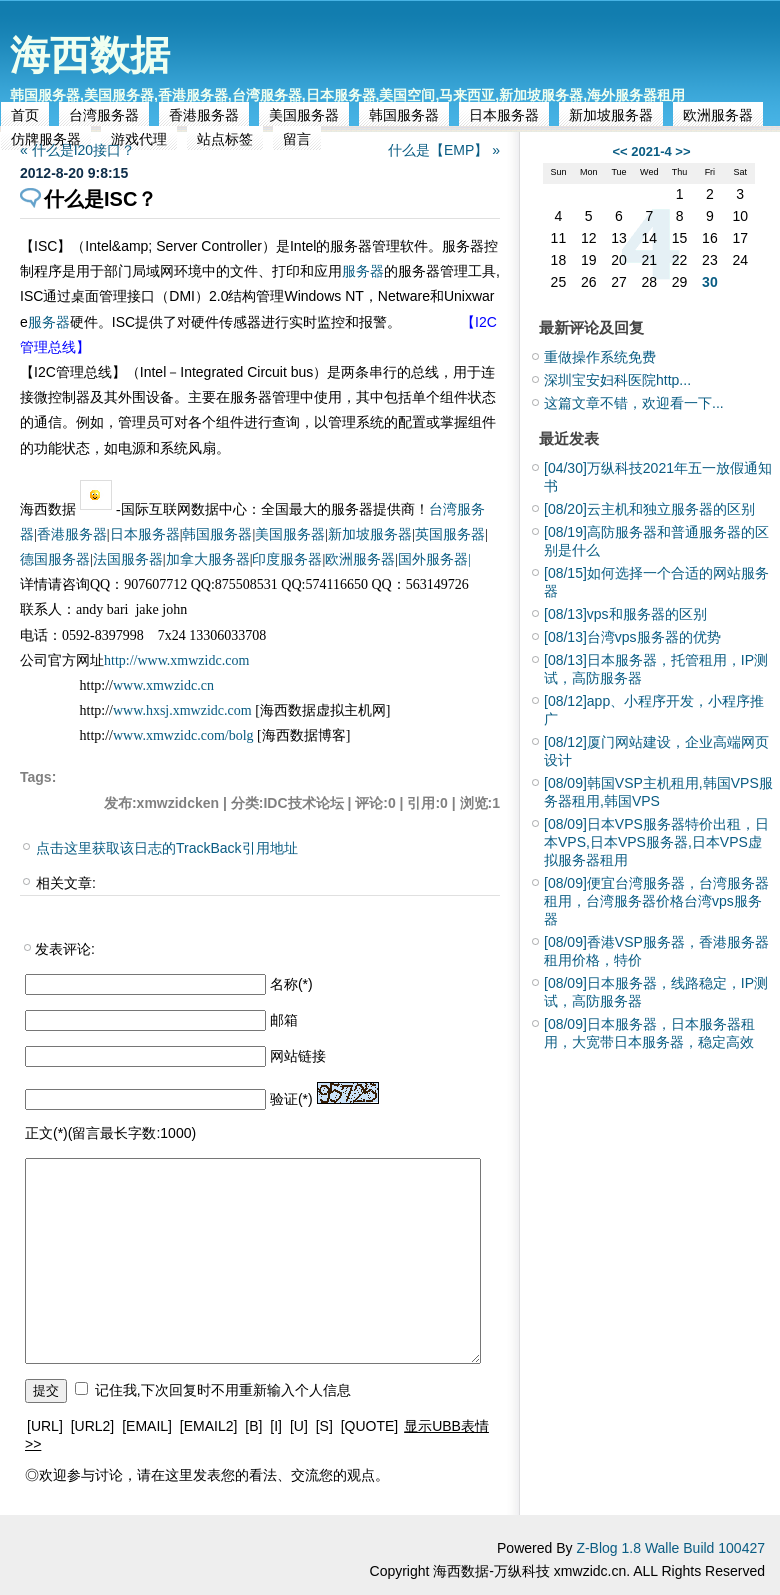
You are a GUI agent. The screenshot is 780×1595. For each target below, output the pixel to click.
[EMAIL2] (209, 1426)
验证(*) (291, 1099)
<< (619, 151)
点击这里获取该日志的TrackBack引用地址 (167, 848)
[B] (253, 1426)
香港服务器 (204, 115)
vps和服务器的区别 (625, 614)
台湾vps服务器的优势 (632, 637)
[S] (324, 1426)
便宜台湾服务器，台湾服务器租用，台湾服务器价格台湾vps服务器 (656, 901)
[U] (299, 1426)
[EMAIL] (147, 1426)
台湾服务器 (104, 115)
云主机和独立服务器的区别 (649, 509)
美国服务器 (304, 115)
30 (710, 282)
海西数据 (90, 55)
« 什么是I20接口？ (77, 150)
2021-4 (651, 151)
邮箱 (284, 1020)
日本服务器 (504, 115)
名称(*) (291, 984)
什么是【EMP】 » (444, 150)
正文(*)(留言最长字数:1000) (110, 1133)
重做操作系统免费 (600, 357)
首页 (25, 115)
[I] (276, 1426)
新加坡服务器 (611, 115)
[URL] (45, 1426)
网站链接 (298, 1056)
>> (682, 151)
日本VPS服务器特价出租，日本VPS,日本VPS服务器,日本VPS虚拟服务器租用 (656, 842)
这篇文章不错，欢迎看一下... (634, 403)
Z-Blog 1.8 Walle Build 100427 (670, 1548)
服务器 (363, 271)
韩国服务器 (404, 115)
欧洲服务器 (718, 115)
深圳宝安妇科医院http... (617, 380)
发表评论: (65, 949)
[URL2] (93, 1426)
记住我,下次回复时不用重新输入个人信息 (223, 1390)
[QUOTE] (370, 1426)
